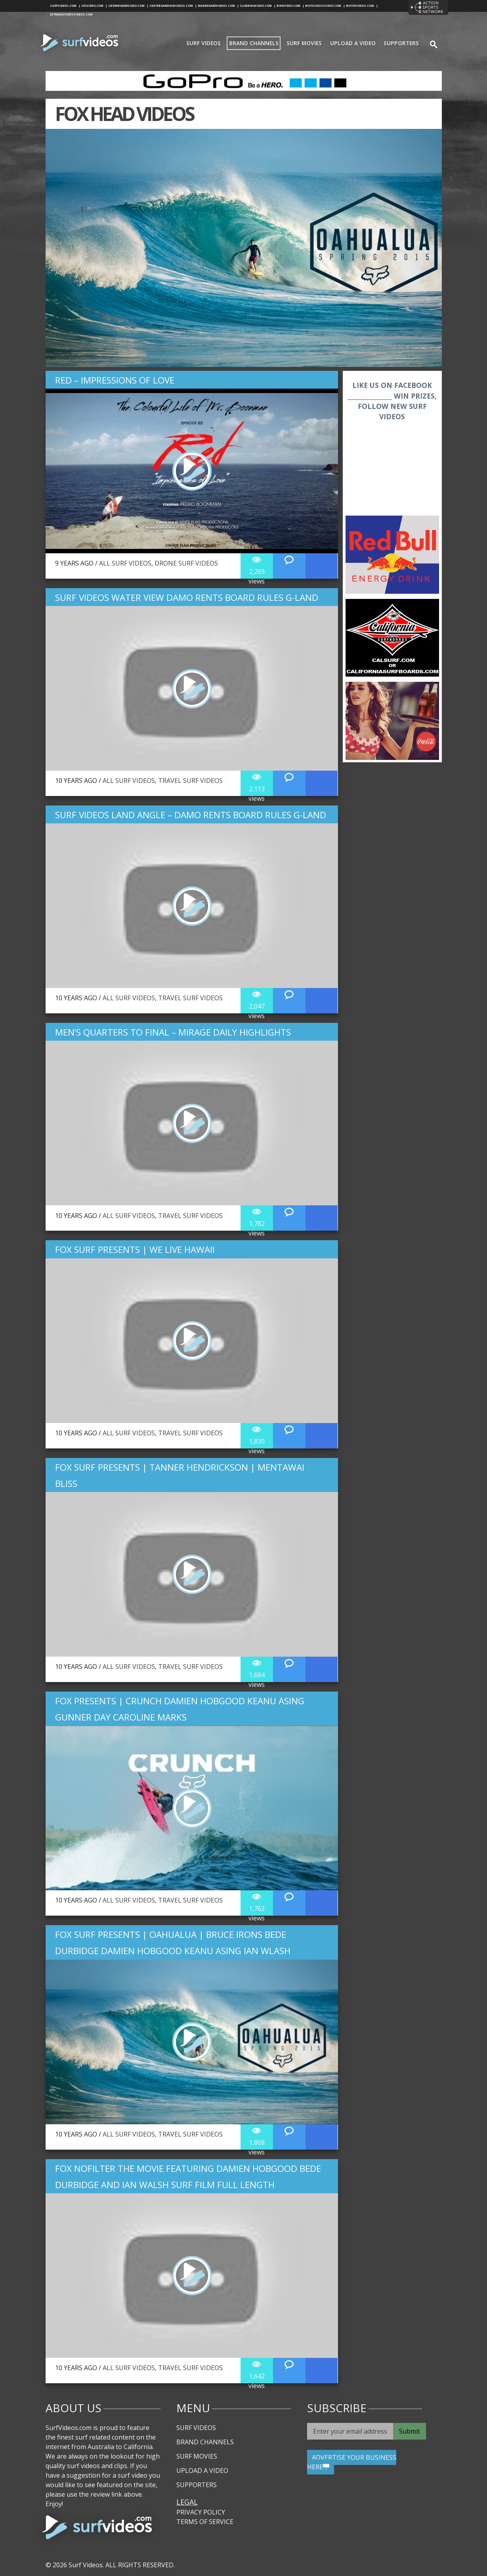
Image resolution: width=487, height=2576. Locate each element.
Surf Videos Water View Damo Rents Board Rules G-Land (186, 597)
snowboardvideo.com (128, 6)
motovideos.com (362, 6)
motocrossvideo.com (325, 6)
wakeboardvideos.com (218, 6)
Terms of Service (204, 2521)
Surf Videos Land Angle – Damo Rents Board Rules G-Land (190, 815)
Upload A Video (353, 43)
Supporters (401, 43)
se (430, 43)
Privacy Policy (200, 2512)
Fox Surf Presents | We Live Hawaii (135, 1249)
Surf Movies (304, 43)
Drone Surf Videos (186, 563)
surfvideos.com (65, 6)
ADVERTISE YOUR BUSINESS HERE (351, 2462)
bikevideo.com (290, 6)
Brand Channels (254, 43)
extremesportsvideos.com (71, 14)
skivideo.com (94, 6)
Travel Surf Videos (190, 780)
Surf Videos (203, 43)
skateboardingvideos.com (173, 6)
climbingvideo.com (258, 6)
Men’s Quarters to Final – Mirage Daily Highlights (173, 1032)
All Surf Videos (125, 563)
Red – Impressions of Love (114, 380)
